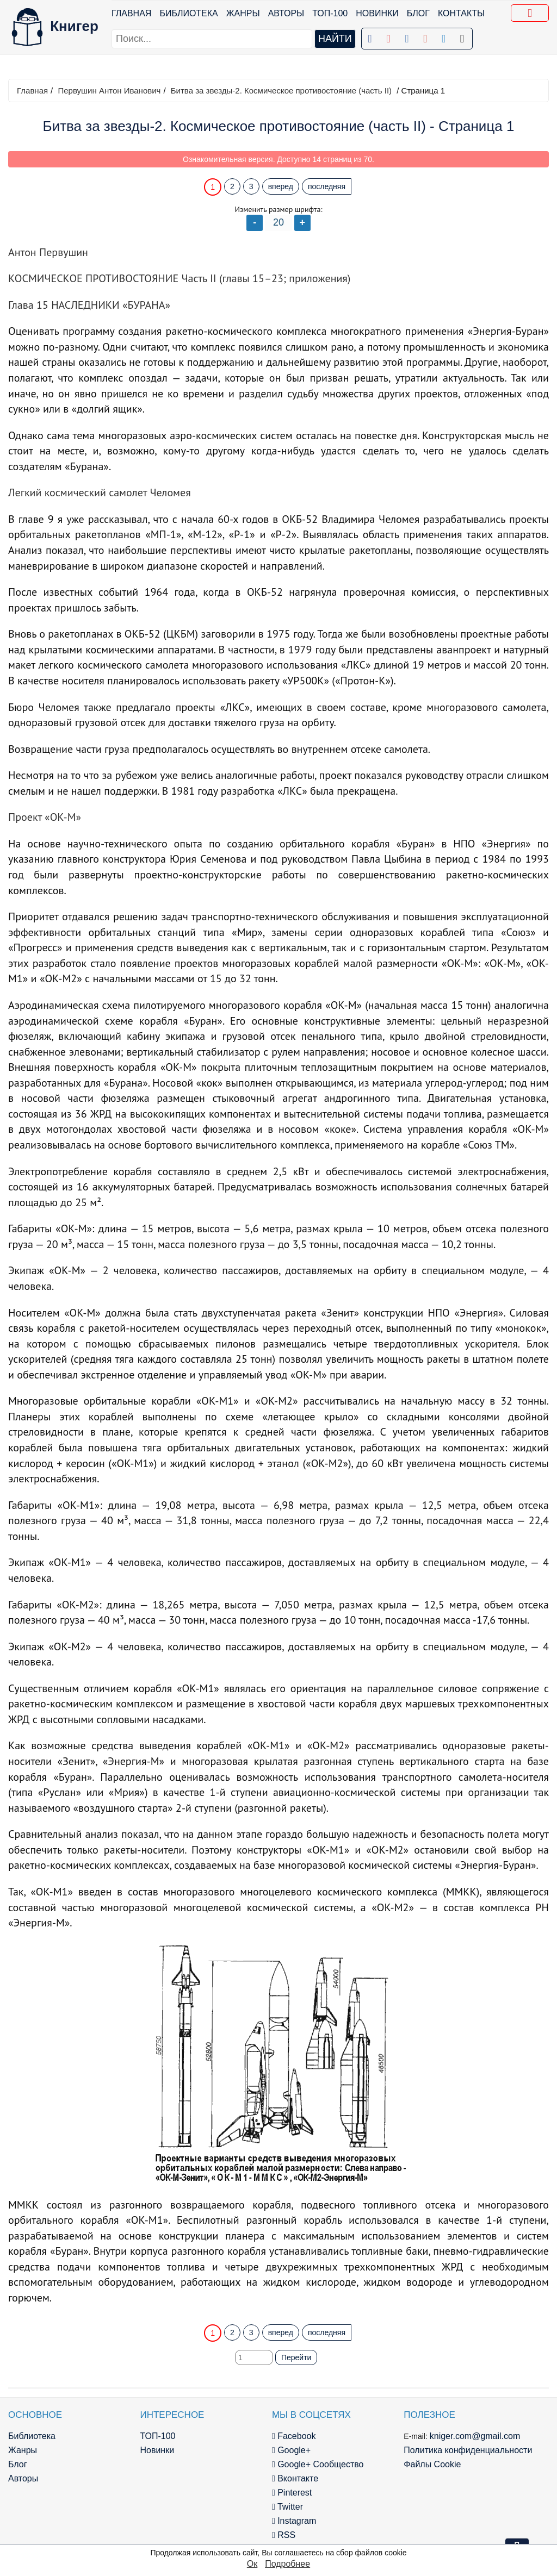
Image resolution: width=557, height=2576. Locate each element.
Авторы (286, 13)
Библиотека (188, 13)
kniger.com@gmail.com (475, 2436)
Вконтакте (295, 2478)
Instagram (294, 2520)
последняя (326, 186)
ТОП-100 (330, 13)
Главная (131, 13)
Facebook (294, 2436)
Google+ (291, 2450)
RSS (283, 2535)
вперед (280, 186)
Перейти (296, 2357)
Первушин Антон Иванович (109, 90)
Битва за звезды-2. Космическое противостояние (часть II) (281, 90)
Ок (252, 2563)
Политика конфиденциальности (468, 2450)
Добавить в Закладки (532, 15)
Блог (418, 13)
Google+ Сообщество (318, 2464)
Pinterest (292, 2492)
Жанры (243, 13)
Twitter (287, 2506)
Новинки (377, 13)
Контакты (461, 13)
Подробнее (287, 2563)
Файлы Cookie (432, 2464)
